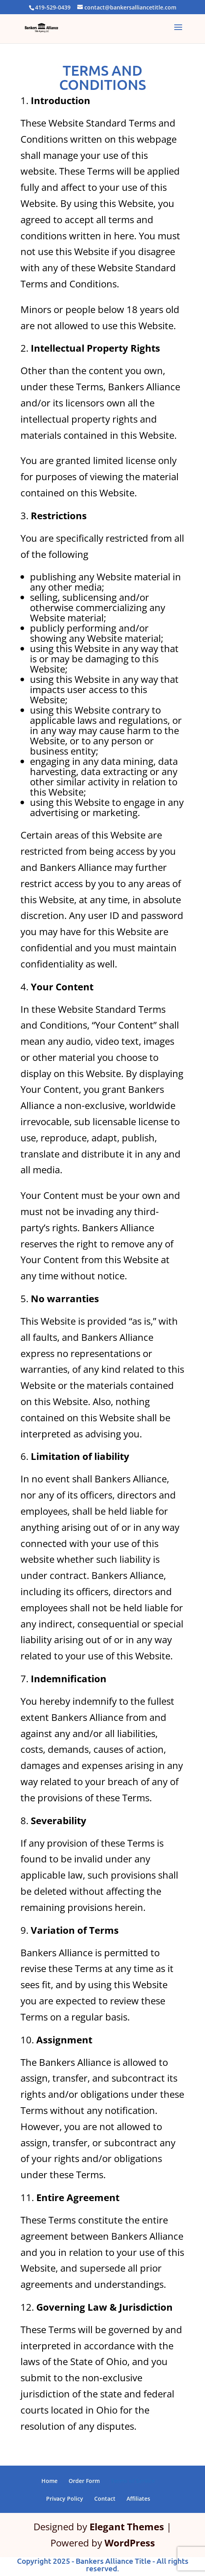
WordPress (129, 2542)
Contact (105, 2498)
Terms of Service (133, 2481)
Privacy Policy (64, 2498)
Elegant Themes (126, 2526)
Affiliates (138, 2498)
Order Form (84, 2481)
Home (49, 2481)
